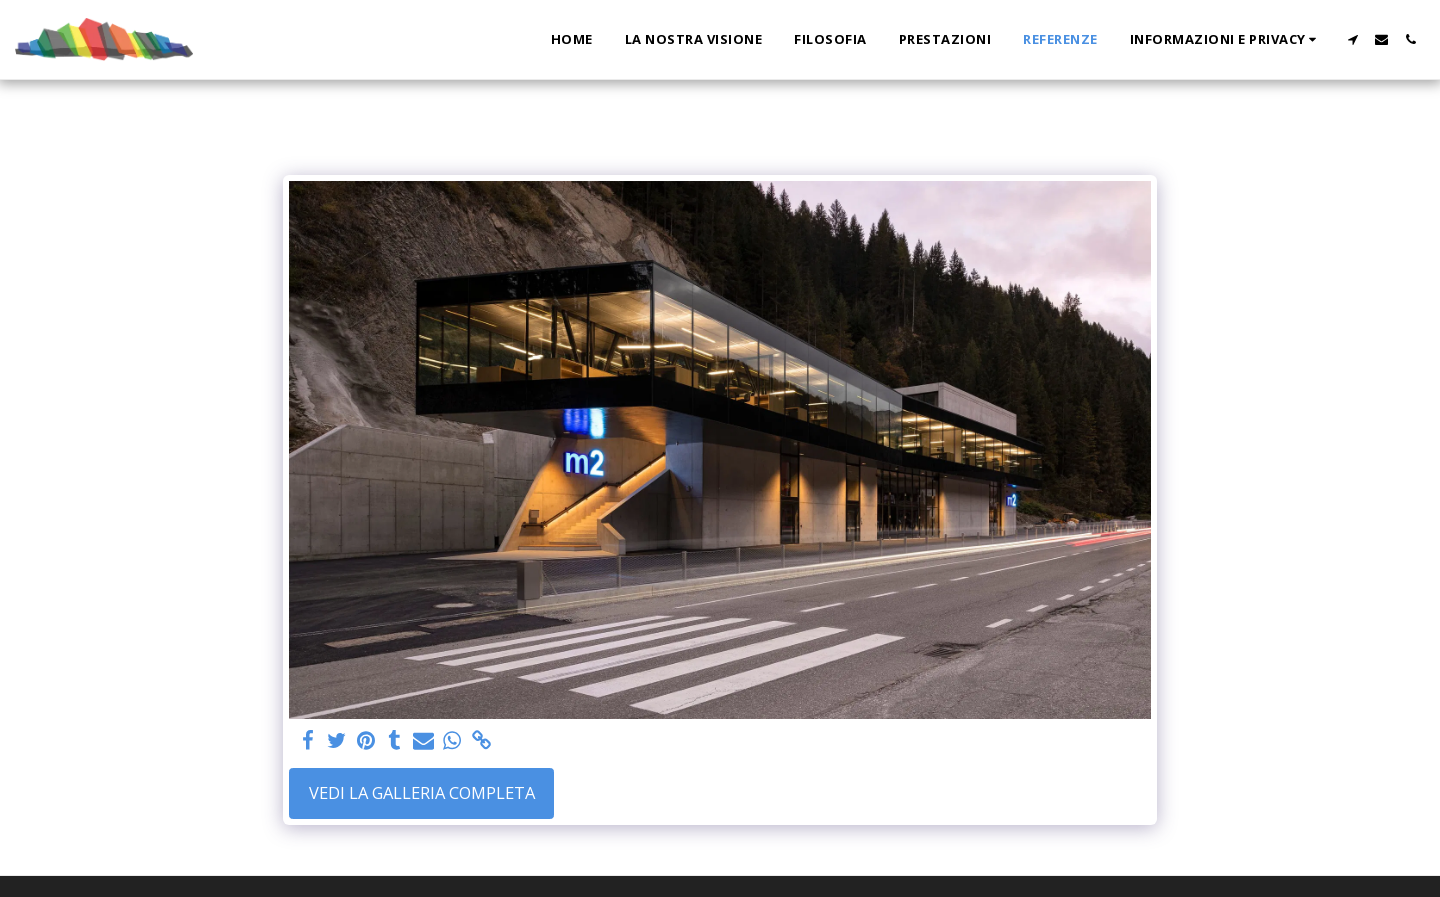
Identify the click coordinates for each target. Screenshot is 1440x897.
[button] (1226, 40)
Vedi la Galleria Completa (422, 792)
